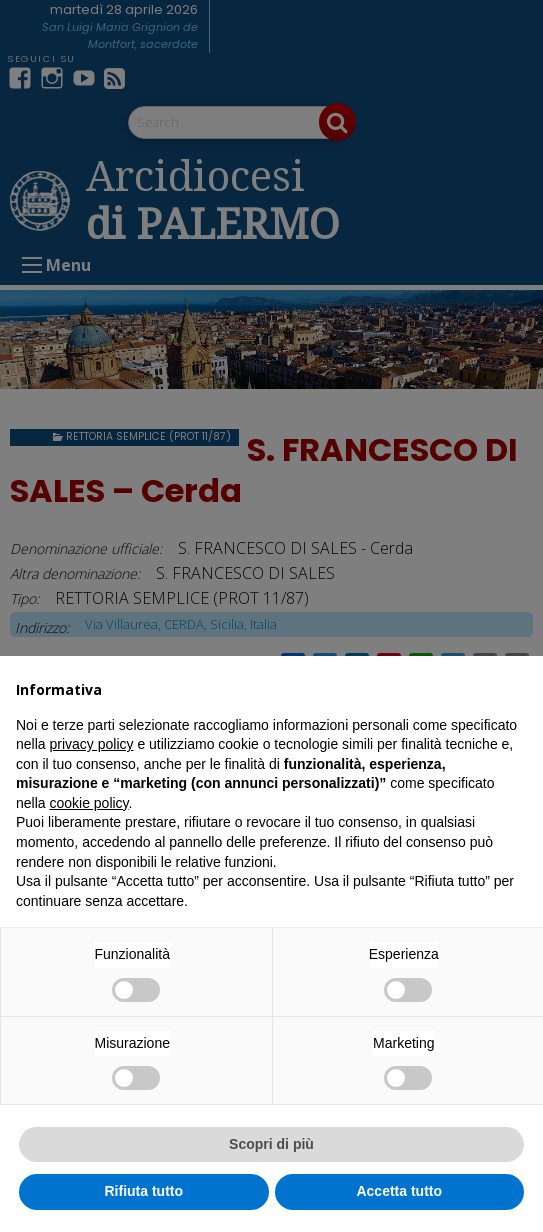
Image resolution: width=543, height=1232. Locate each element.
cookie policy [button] (88, 803)
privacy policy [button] (91, 744)
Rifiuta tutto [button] (143, 1191)
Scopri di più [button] (271, 1144)
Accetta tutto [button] (399, 1191)
